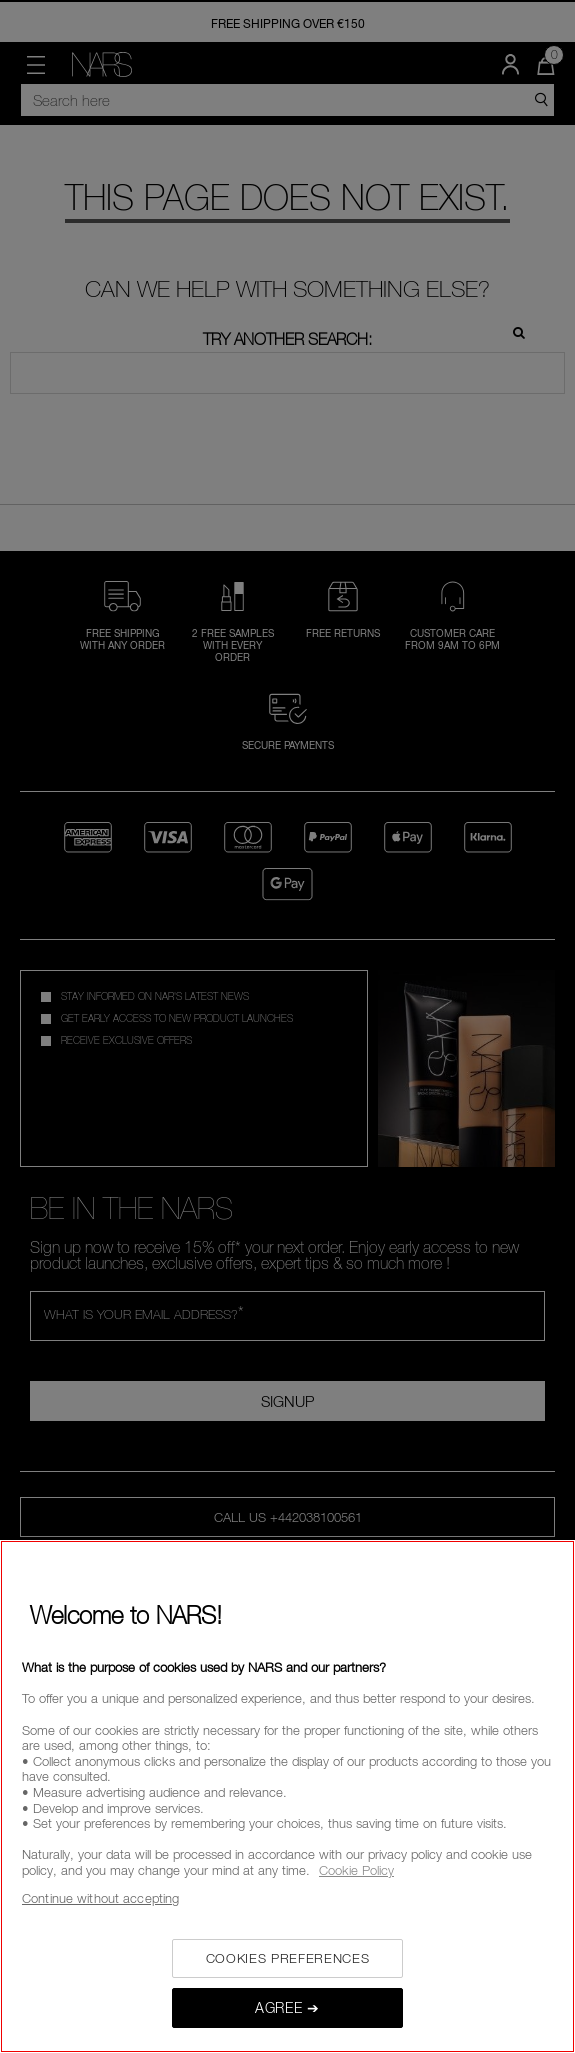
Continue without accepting (100, 1898)
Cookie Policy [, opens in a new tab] (356, 1870)
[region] (287, 1796)
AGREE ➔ (287, 2007)
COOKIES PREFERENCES (287, 1958)
